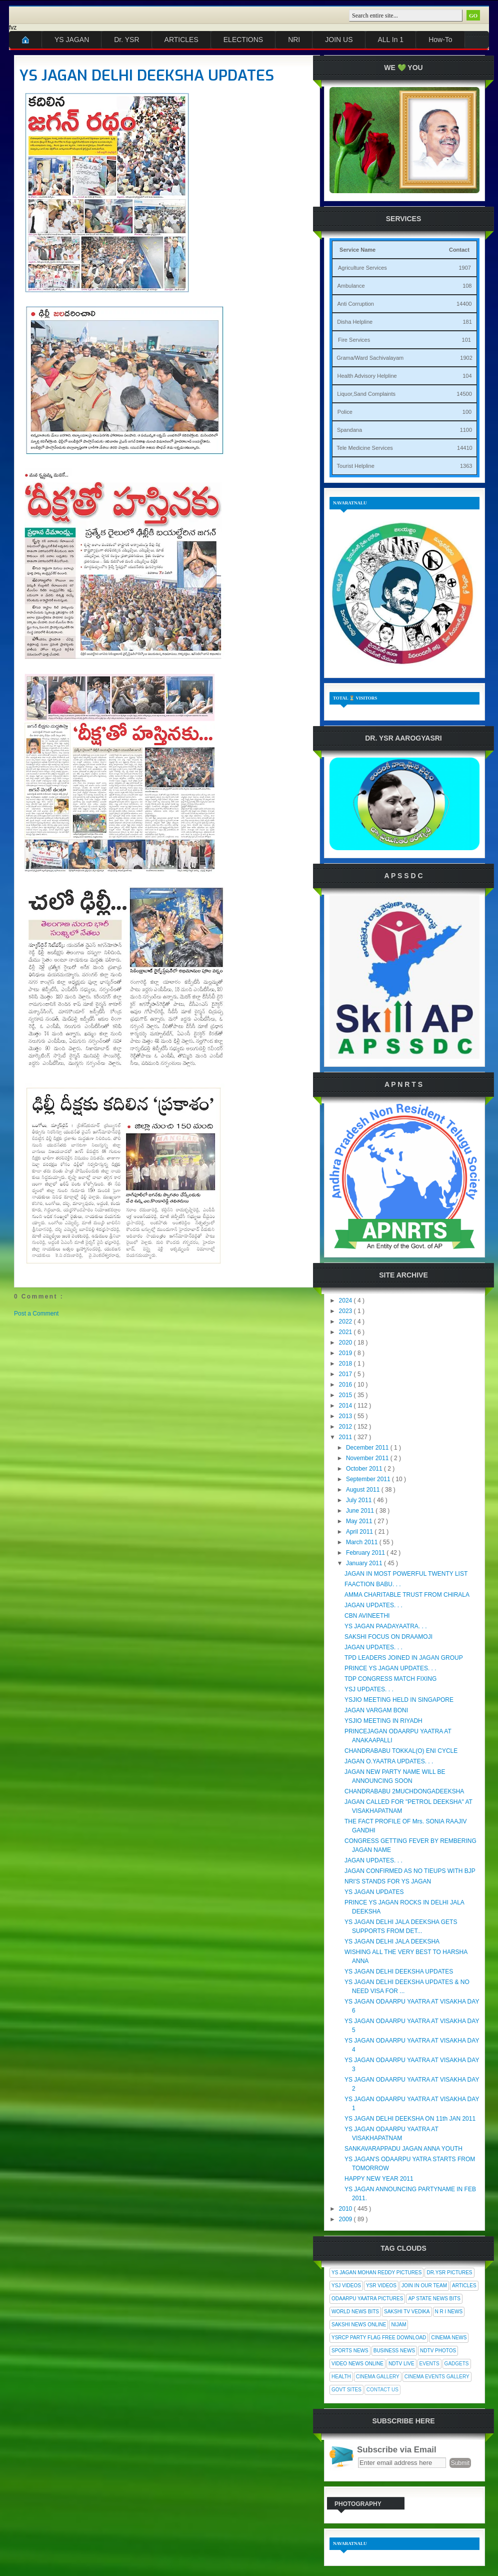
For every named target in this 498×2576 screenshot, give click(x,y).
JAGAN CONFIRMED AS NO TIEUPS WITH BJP (410, 1870)
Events (430, 2363)
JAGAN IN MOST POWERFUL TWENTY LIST (406, 1573)
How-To (440, 40)
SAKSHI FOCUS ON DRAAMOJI (388, 1636)
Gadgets (456, 2363)
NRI (294, 40)
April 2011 (360, 1531)
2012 (346, 1426)
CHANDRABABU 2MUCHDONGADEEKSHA (404, 1791)
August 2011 (364, 1489)
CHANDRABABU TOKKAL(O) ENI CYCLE (401, 1750)
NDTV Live (401, 2363)
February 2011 (366, 1552)
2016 (346, 1384)
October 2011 (365, 1468)
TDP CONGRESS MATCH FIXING (390, 1678)
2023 (346, 1311)
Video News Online (358, 2363)
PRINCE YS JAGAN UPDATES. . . (390, 1668)
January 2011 (365, 1563)
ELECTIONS (243, 40)
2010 (346, 2208)
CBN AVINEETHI (367, 1615)
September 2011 (369, 1479)
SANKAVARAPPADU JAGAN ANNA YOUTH (403, 2148)
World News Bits (355, 2311)
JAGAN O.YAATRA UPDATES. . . (388, 1761)
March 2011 (363, 1542)
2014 (346, 1405)
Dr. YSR (126, 40)
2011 (346, 1437)
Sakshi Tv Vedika (407, 2311)
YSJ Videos (346, 2285)
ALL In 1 (391, 40)
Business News (394, 2350)
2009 (346, 2219)
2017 (346, 1374)
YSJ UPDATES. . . (369, 1689)
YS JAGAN (71, 40)
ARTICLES (181, 40)
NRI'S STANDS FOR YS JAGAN (387, 1881)
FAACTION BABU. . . (372, 1584)
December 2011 (368, 1447)
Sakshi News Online (359, 2324)
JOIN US (338, 40)
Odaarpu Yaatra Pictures (367, 2298)
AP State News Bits (434, 2298)
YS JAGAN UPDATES (374, 1891)
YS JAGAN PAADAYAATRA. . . (385, 1626)
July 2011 (360, 1500)
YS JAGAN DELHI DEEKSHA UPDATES (147, 76)
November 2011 (368, 1458)
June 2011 (361, 1510)
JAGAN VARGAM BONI (376, 1710)
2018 (346, 1363)
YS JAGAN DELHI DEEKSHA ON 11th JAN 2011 (410, 2118)
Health (341, 2376)
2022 (346, 1321)
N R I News (449, 2311)
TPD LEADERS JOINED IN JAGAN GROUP (403, 1657)
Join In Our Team (424, 2285)
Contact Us (382, 2389)
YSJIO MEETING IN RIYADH (383, 1720)
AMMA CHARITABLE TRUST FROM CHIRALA (407, 1594)
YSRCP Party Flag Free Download (379, 2337)
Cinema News (448, 2337)
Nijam (398, 2324)
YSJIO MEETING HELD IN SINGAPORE (399, 1699)
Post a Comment (36, 1313)
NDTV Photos (438, 2350)
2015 (346, 1395)
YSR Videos (381, 2285)
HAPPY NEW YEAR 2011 (379, 2178)
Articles (464, 2285)
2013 (346, 1416)
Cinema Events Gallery (437, 2376)
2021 (346, 1332)
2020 (346, 1342)
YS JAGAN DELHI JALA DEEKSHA (392, 1941)
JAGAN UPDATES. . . (373, 1605)
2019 (346, 1353)
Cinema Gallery (378, 2376)
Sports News (350, 2350)
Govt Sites (347, 2389)
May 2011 (360, 1521)
